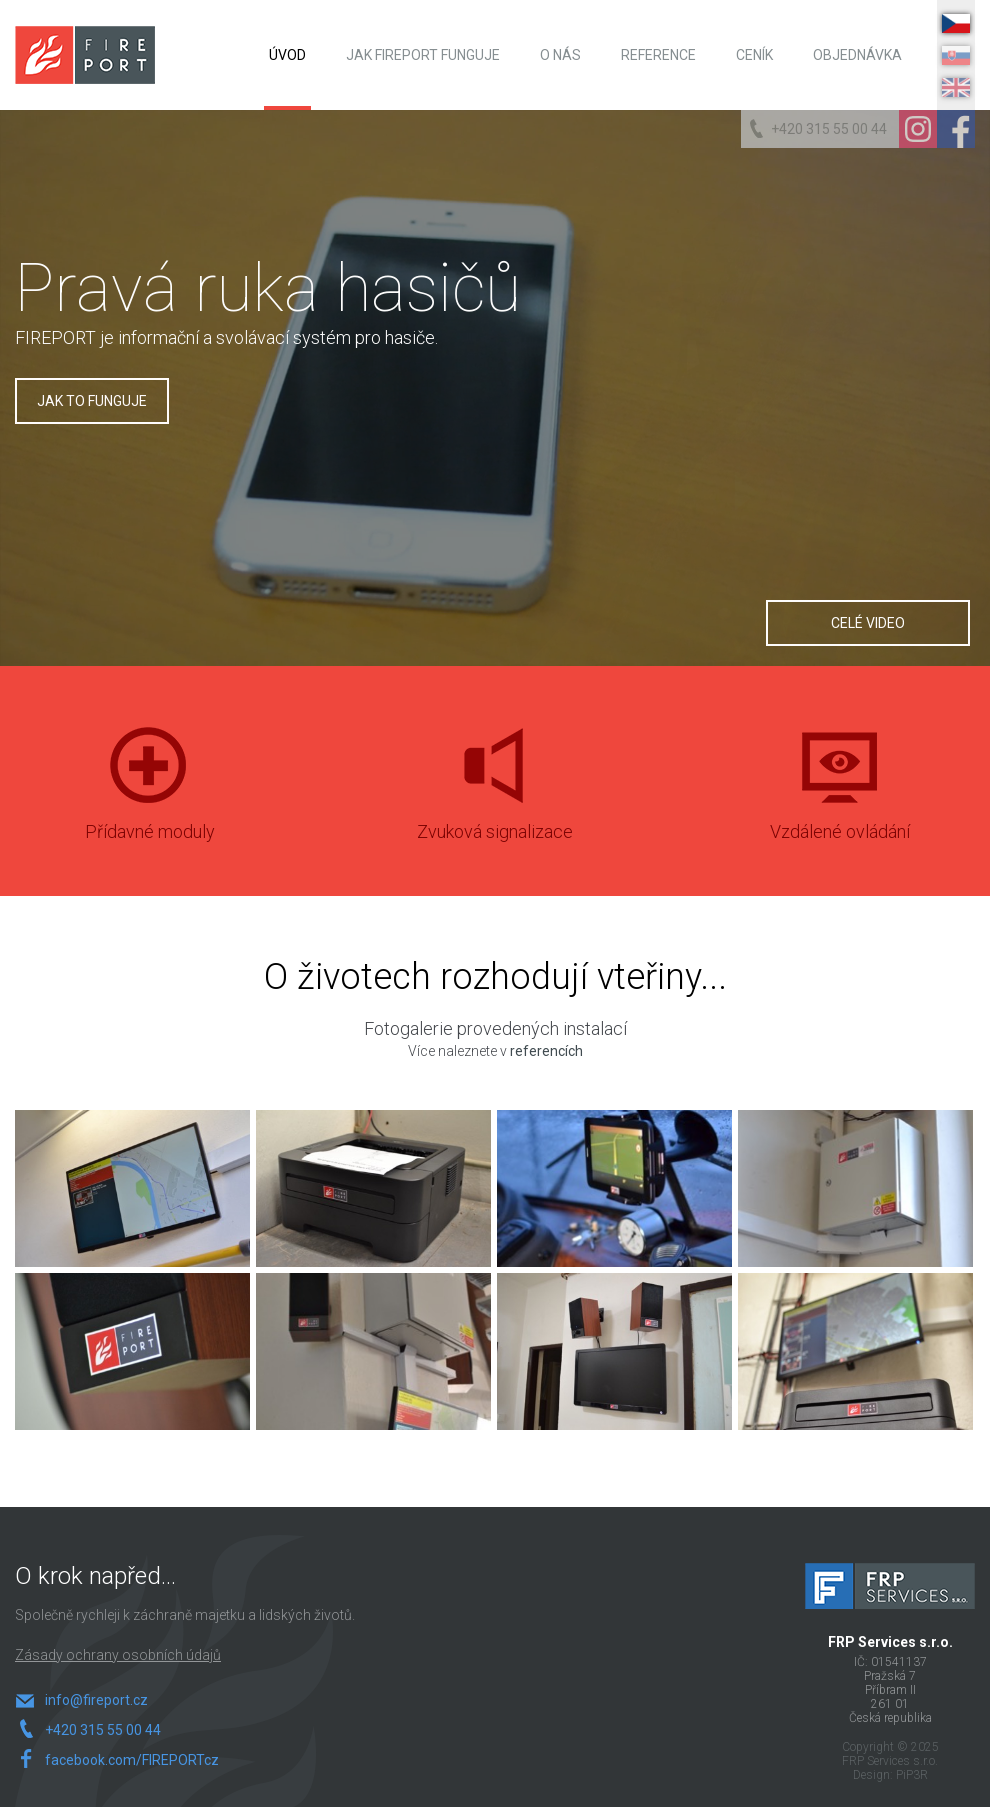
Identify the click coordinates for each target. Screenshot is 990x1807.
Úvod (287, 55)
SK (956, 55)
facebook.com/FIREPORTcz (126, 1760)
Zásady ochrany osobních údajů (118, 1655)
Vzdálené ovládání (840, 806)
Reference (658, 55)
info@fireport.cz (96, 1700)
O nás (560, 55)
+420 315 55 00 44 (829, 129)
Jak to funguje (92, 401)
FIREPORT (85, 55)
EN (956, 87)
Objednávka (857, 55)
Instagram (918, 129)
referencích (546, 1051)
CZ (956, 23)
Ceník (754, 55)
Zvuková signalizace (495, 806)
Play (744, 492)
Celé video (868, 623)
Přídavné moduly (150, 806)
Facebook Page (956, 129)
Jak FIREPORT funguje (423, 55)
